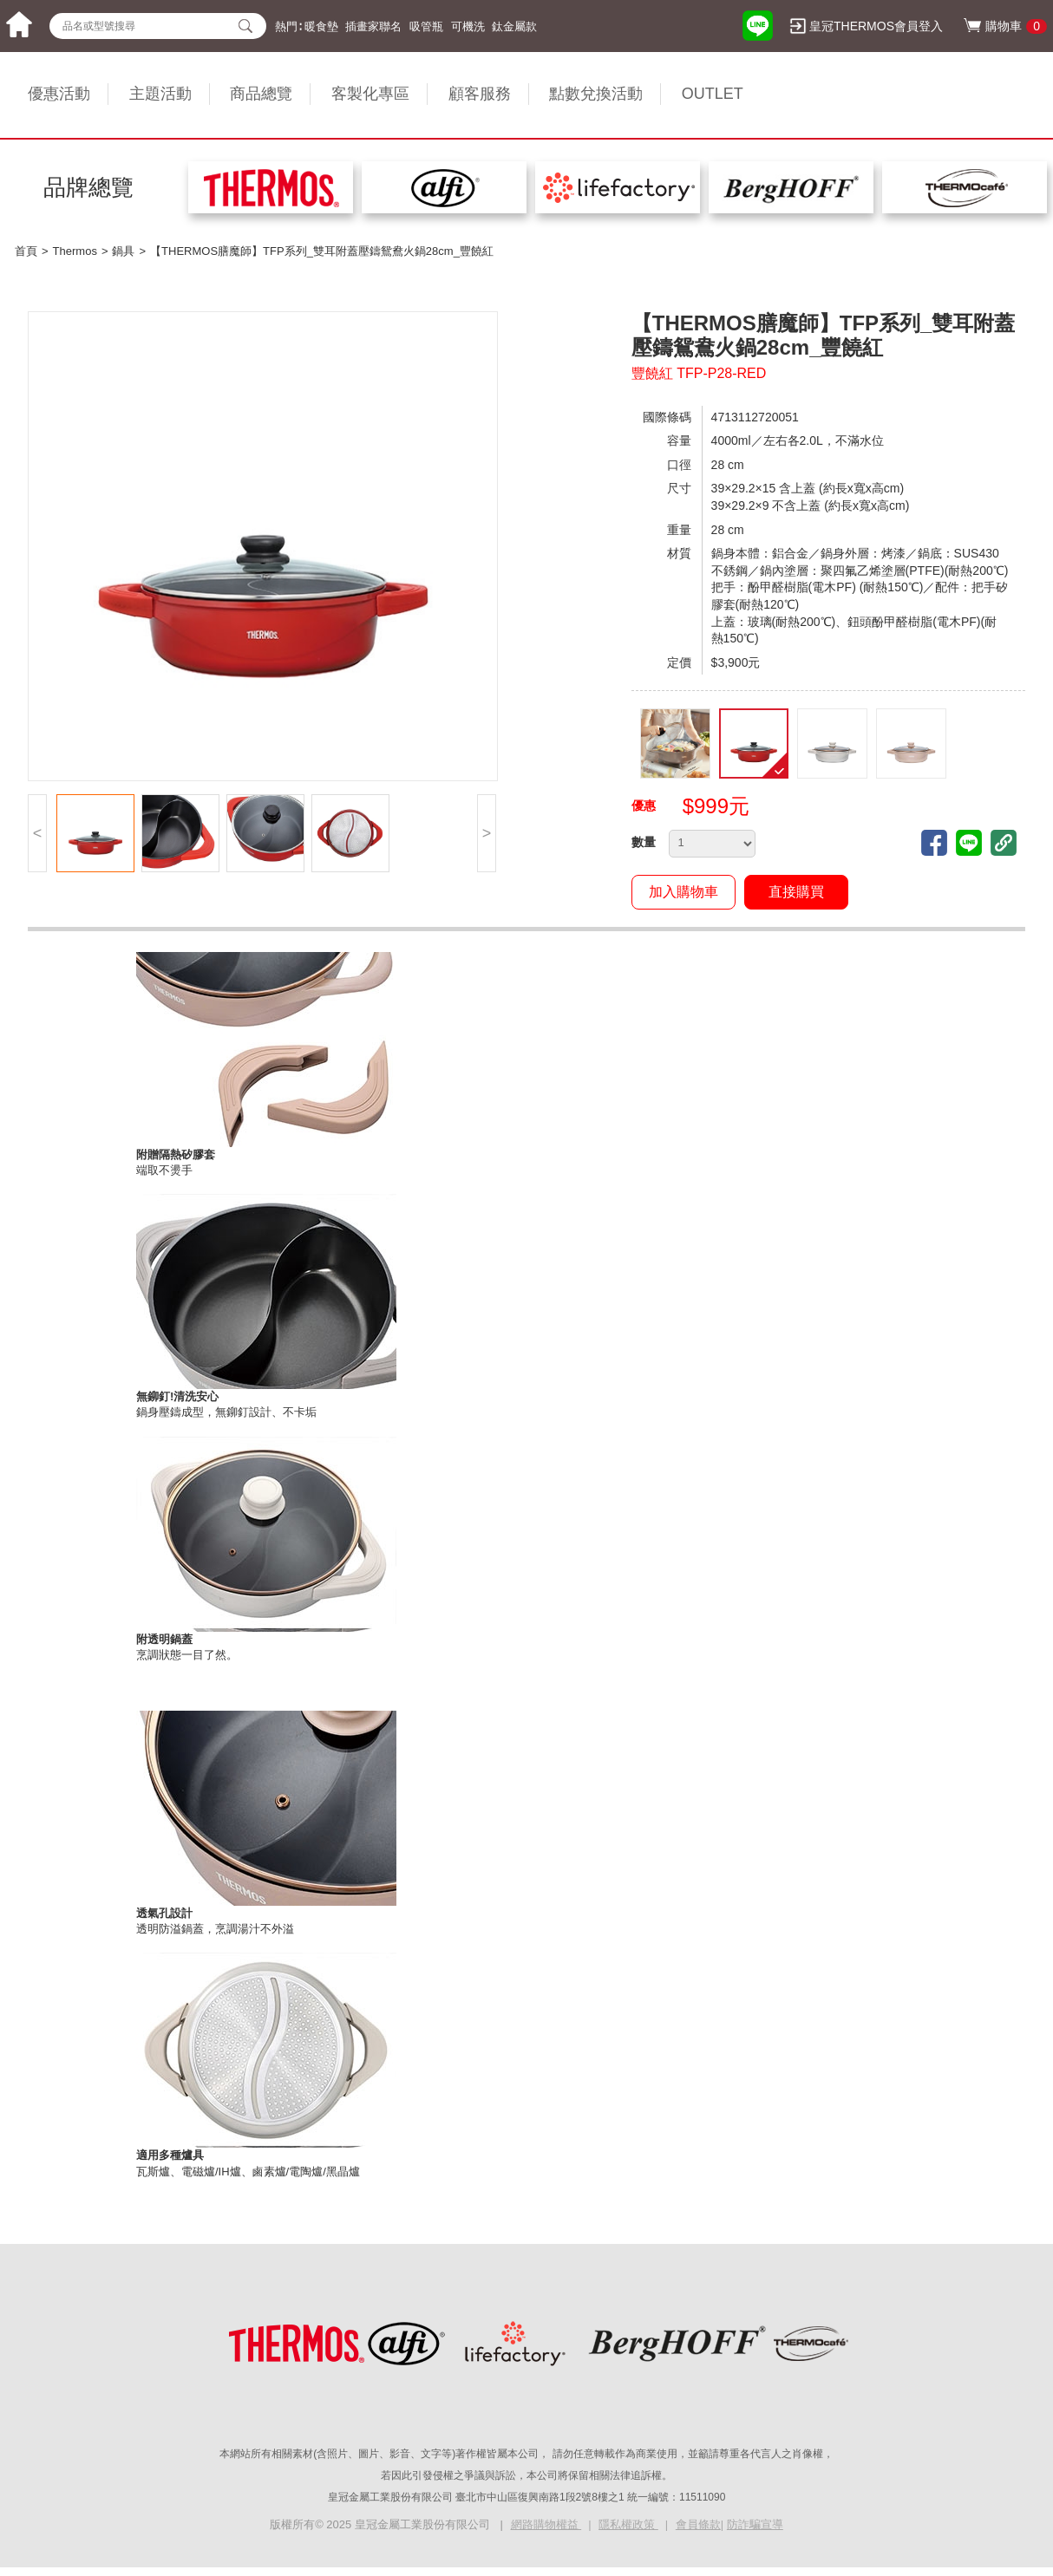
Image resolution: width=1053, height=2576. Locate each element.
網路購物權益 (546, 2524)
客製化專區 (370, 93)
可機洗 (468, 26)
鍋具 (123, 251)
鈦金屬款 (514, 26)
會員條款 (698, 2524)
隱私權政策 (628, 2524)
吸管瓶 (426, 26)
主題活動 (160, 93)
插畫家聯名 (373, 26)
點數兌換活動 (596, 93)
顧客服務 (479, 93)
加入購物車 (683, 891)
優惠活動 (59, 93)
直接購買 (796, 891)
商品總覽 (261, 93)
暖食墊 (321, 26)
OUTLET (712, 93)
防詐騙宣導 (755, 2524)
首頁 (26, 251)
